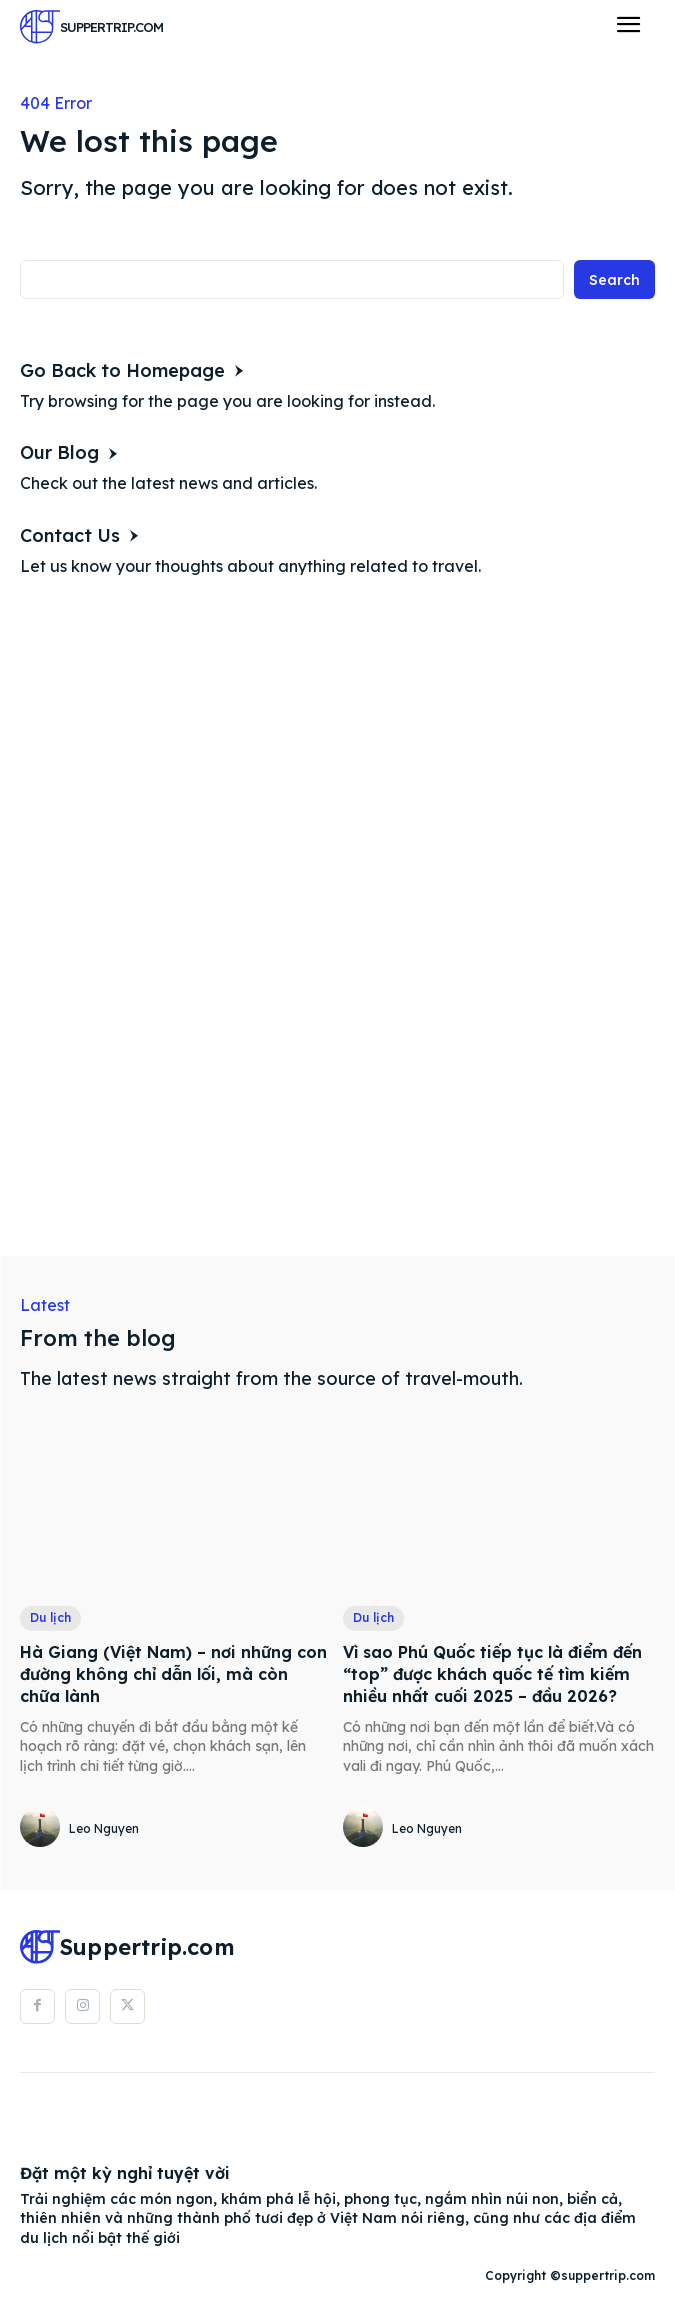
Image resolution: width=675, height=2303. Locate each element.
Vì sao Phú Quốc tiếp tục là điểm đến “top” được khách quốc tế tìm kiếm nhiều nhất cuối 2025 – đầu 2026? (492, 1674)
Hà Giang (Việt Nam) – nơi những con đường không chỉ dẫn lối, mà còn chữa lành (173, 1674)
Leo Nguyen (104, 1828)
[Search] (614, 279)
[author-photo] (43, 1828)
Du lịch (50, 1617)
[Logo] (91, 26)
